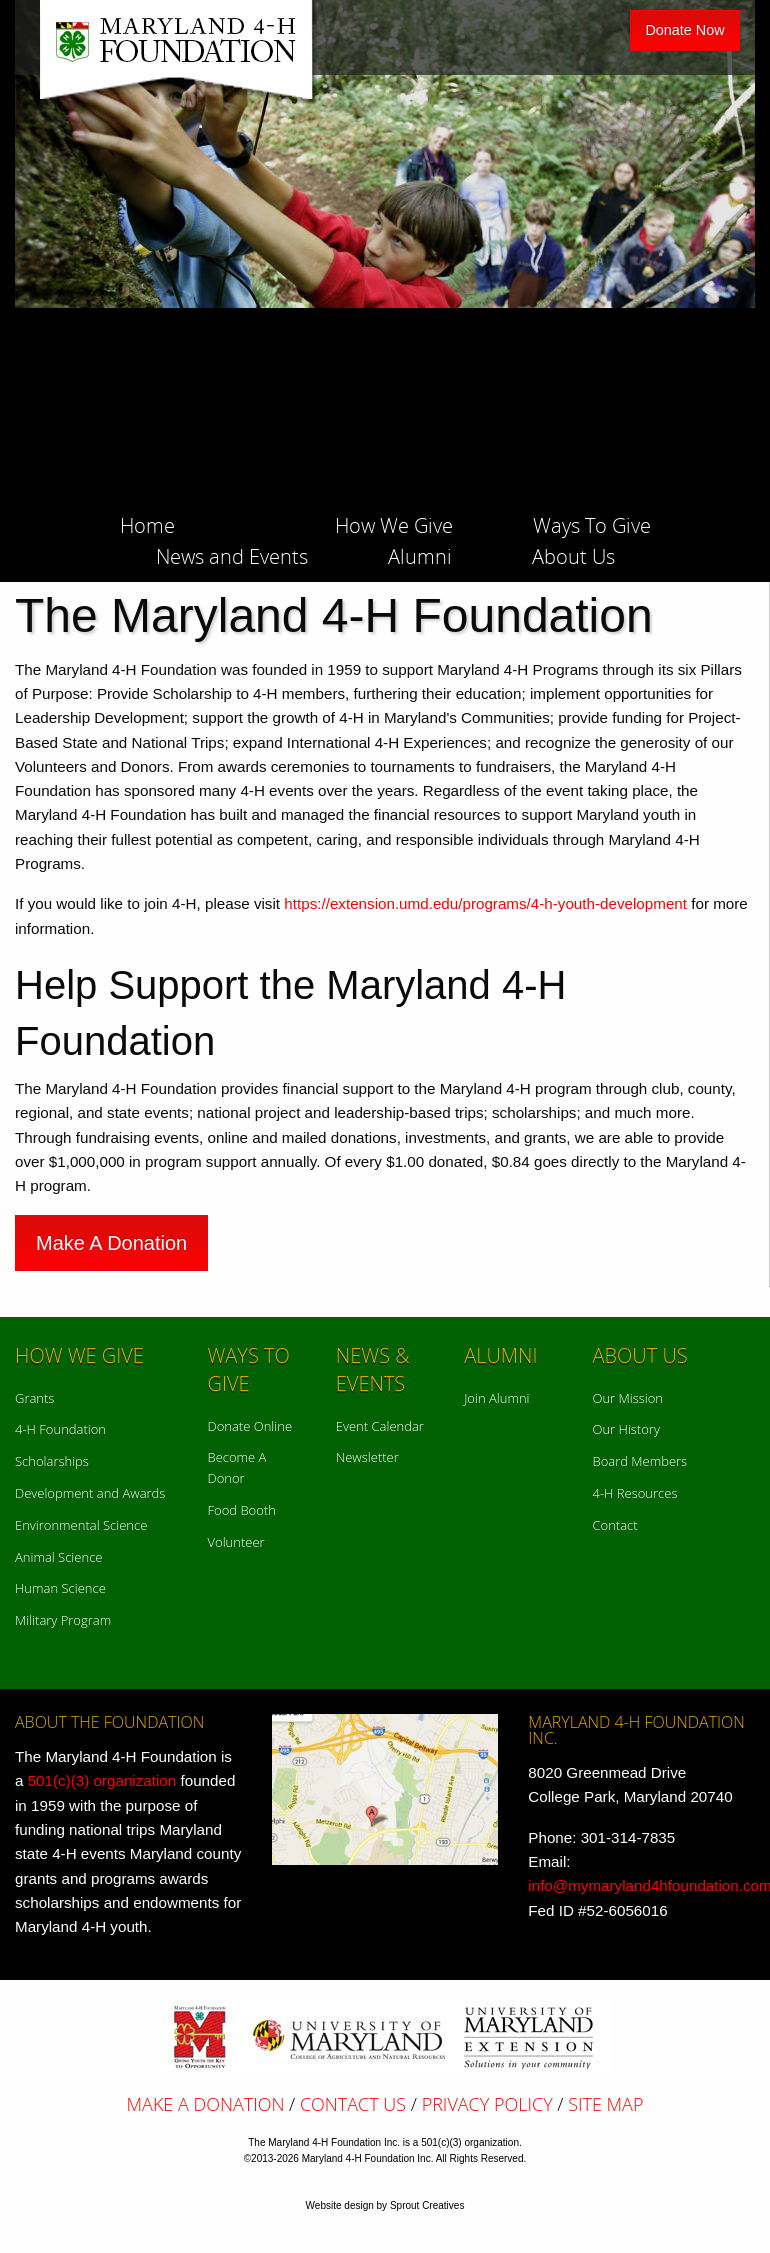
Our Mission (627, 1398)
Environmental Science (81, 1525)
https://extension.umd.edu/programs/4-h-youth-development (485, 903)
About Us (573, 555)
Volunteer (236, 1542)
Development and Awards (90, 1493)
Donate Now (684, 30)
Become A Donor (237, 1467)
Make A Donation (111, 1243)
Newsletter (367, 1457)
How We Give (394, 524)
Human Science (60, 1588)
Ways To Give (592, 524)
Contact (614, 1525)
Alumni (420, 555)
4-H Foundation (60, 1429)
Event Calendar (380, 1426)
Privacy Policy (487, 2104)
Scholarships (52, 1461)
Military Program (63, 1620)
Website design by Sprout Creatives (385, 2205)
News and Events (232, 555)
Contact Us (353, 2104)
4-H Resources (634, 1493)
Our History (625, 1429)
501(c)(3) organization (102, 1780)
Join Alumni (496, 1398)
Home (147, 524)
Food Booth (242, 1510)
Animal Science (58, 1557)
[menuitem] (187, 520)
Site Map (605, 2104)
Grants (34, 1398)
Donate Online (250, 1426)
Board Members (639, 1461)
